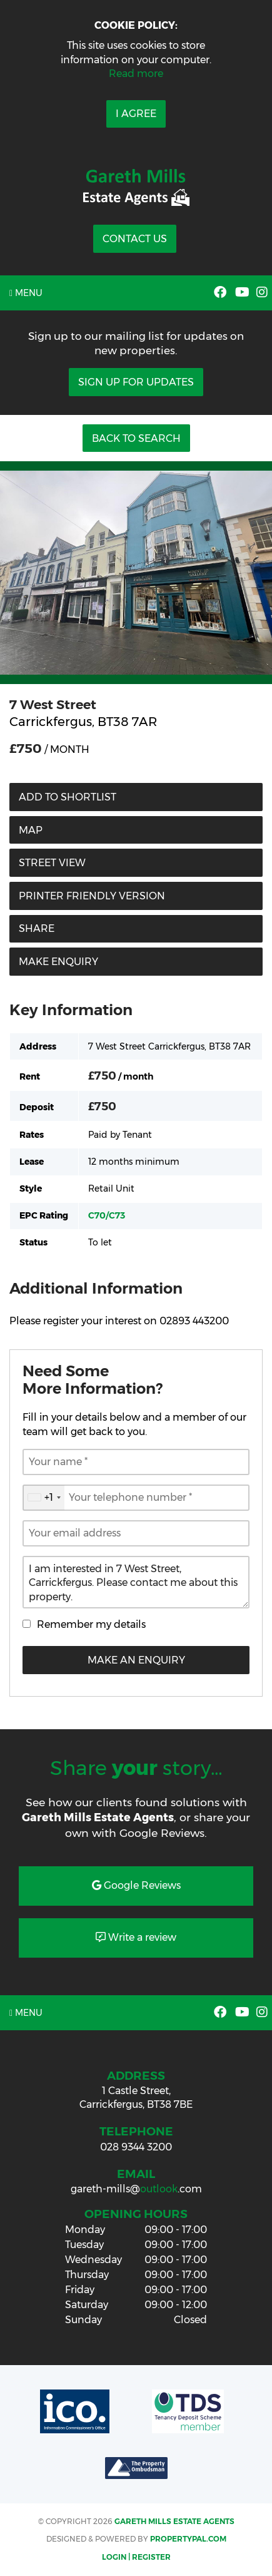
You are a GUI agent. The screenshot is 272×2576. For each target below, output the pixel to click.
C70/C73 (106, 1215)
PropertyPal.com (188, 2538)
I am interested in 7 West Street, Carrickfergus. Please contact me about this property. (136, 1582)
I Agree (136, 114)
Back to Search (136, 438)
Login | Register (136, 2557)
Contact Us (135, 239)
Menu (26, 293)
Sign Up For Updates (136, 382)
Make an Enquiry (136, 1660)
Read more (136, 73)
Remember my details (91, 1624)
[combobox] (43, 1497)
